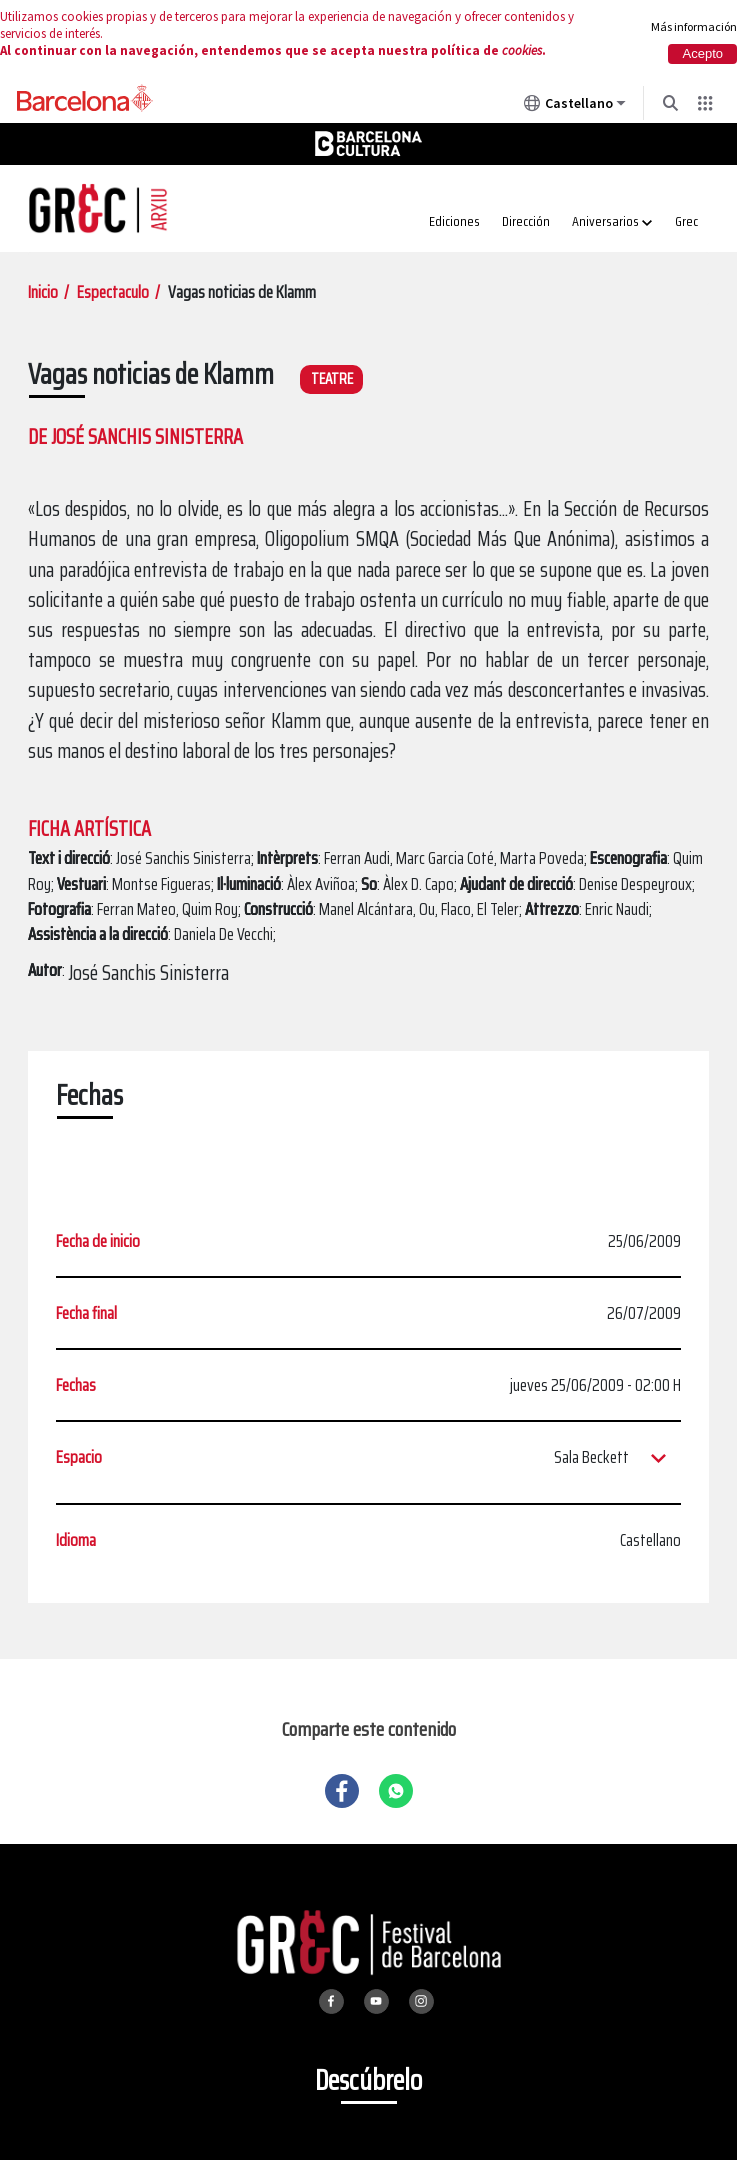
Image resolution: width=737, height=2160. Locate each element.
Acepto (703, 53)
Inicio (43, 292)
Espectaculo (113, 292)
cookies (522, 50)
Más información (694, 26)
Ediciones (454, 221)
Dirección (526, 221)
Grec (686, 221)
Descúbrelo (368, 2080)
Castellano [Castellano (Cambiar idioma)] (575, 107)
